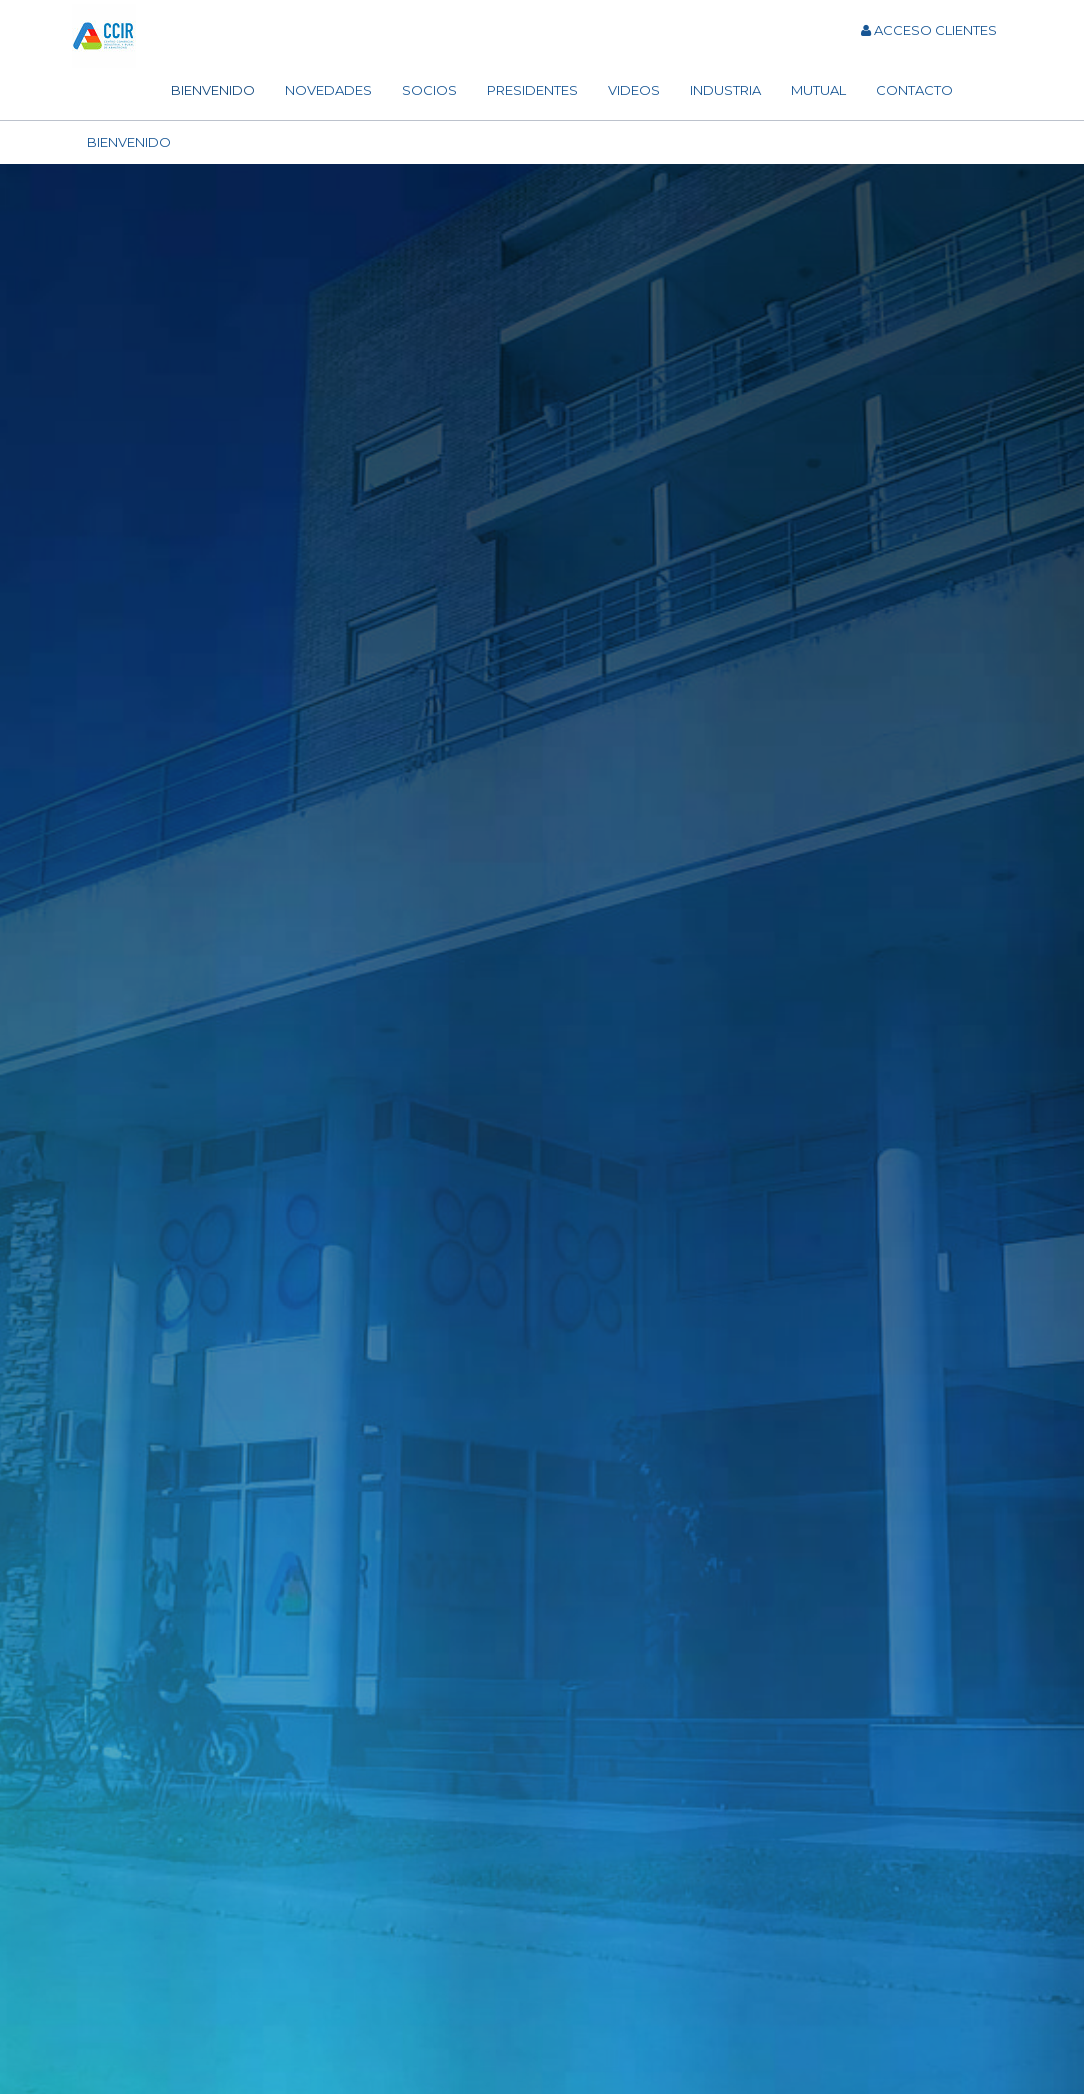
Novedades (328, 90)
